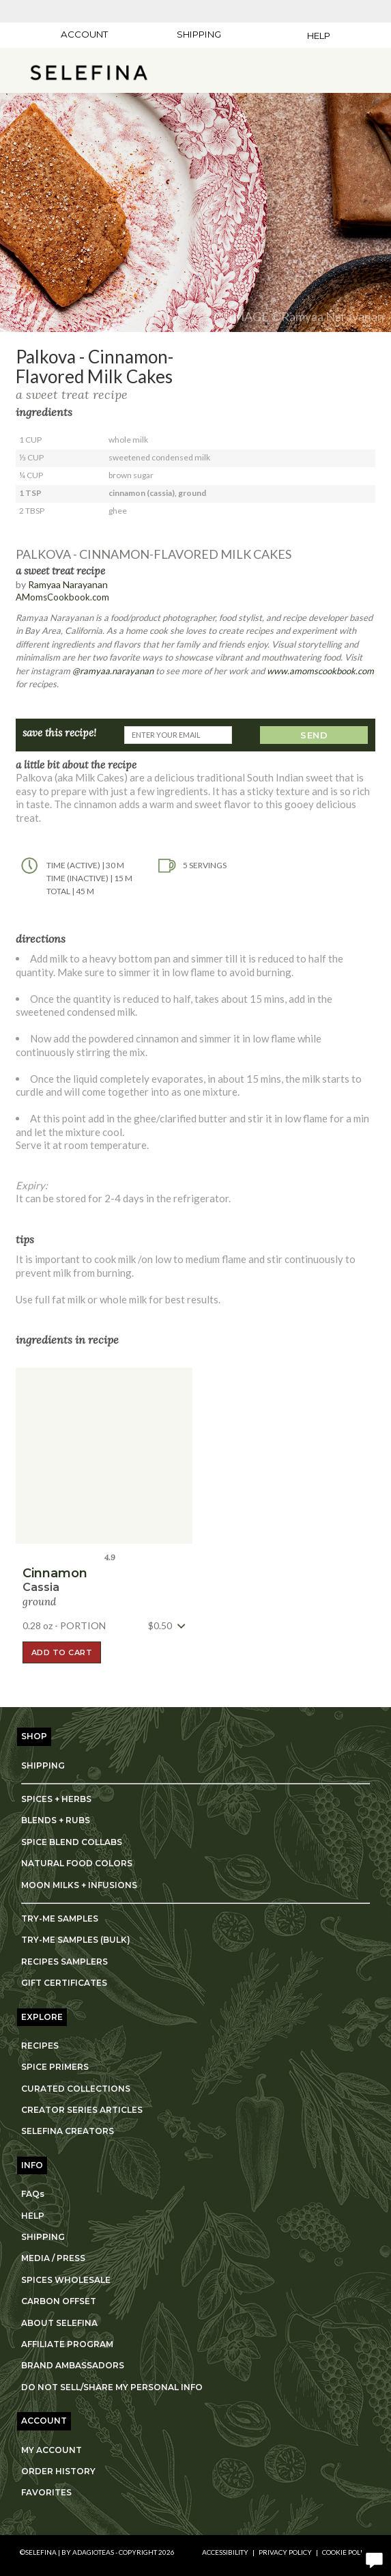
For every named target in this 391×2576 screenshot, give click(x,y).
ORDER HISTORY (58, 2471)
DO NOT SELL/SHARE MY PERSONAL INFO (112, 2387)
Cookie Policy (346, 2552)
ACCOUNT (84, 34)
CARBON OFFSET (58, 2301)
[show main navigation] (17, 72)
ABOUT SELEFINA (59, 2323)
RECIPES (40, 2045)
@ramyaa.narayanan (113, 670)
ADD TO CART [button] (62, 1652)
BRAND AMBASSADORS (72, 2365)
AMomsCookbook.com (62, 597)
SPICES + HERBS (56, 1799)
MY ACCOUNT (51, 2450)
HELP (32, 2216)
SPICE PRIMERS (55, 2067)
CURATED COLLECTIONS (75, 2088)
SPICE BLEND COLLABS (71, 1842)
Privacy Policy (285, 2552)
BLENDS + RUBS (55, 1820)
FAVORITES (46, 2492)
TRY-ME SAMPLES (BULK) (75, 1940)
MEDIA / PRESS (53, 2258)
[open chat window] (374, 2559)
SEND (314, 735)
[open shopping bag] (370, 72)
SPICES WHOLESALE (66, 2280)
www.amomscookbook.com (320, 670)
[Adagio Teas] (73, 11)
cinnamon (55, 1573)
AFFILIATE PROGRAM (67, 2344)
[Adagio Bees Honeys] (318, 11)
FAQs (32, 2194)
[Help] (309, 35)
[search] (333, 72)
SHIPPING (43, 1765)
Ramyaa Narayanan (68, 584)
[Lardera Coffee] (196, 11)
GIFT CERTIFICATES (64, 1983)
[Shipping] (199, 34)
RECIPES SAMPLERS (64, 1961)
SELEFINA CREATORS (67, 2131)
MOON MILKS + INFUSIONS (79, 1885)
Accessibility (225, 2552)
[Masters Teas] (134, 11)
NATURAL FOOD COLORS (76, 1863)
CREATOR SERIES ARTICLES (82, 2110)
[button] (88, 72)
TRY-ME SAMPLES (59, 1918)
